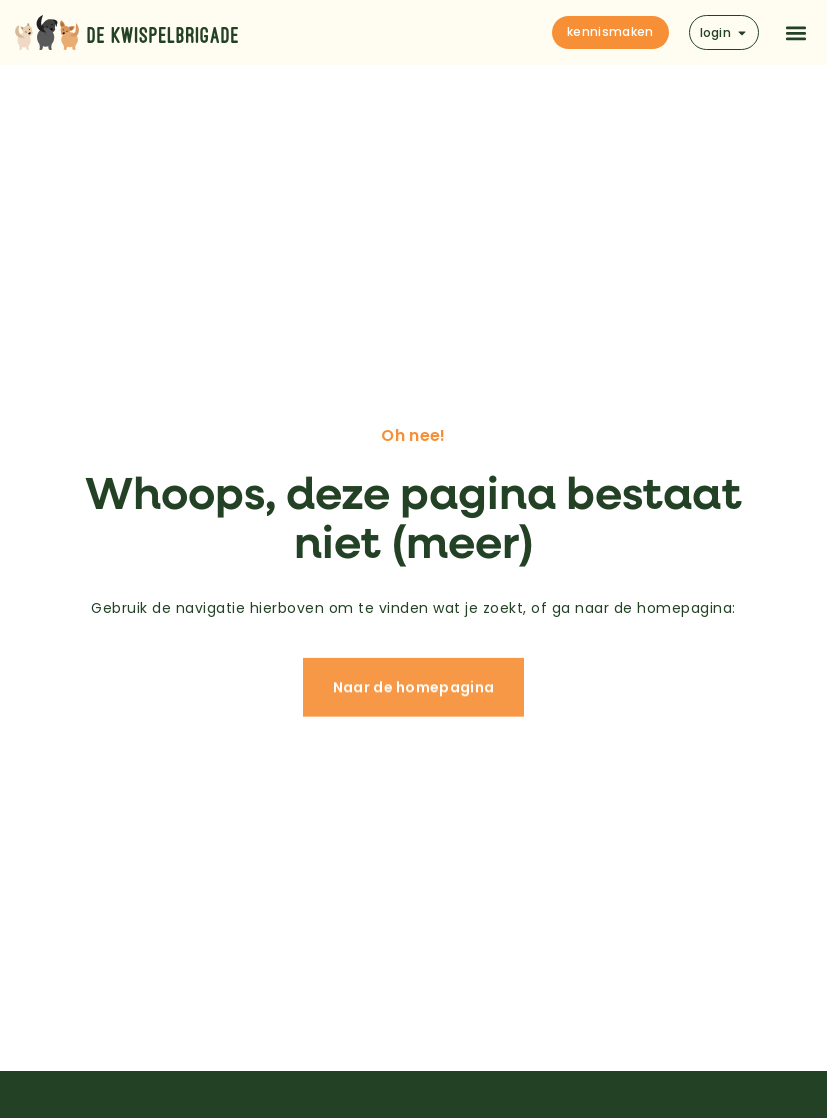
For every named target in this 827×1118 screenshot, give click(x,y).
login (724, 32)
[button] (795, 32)
